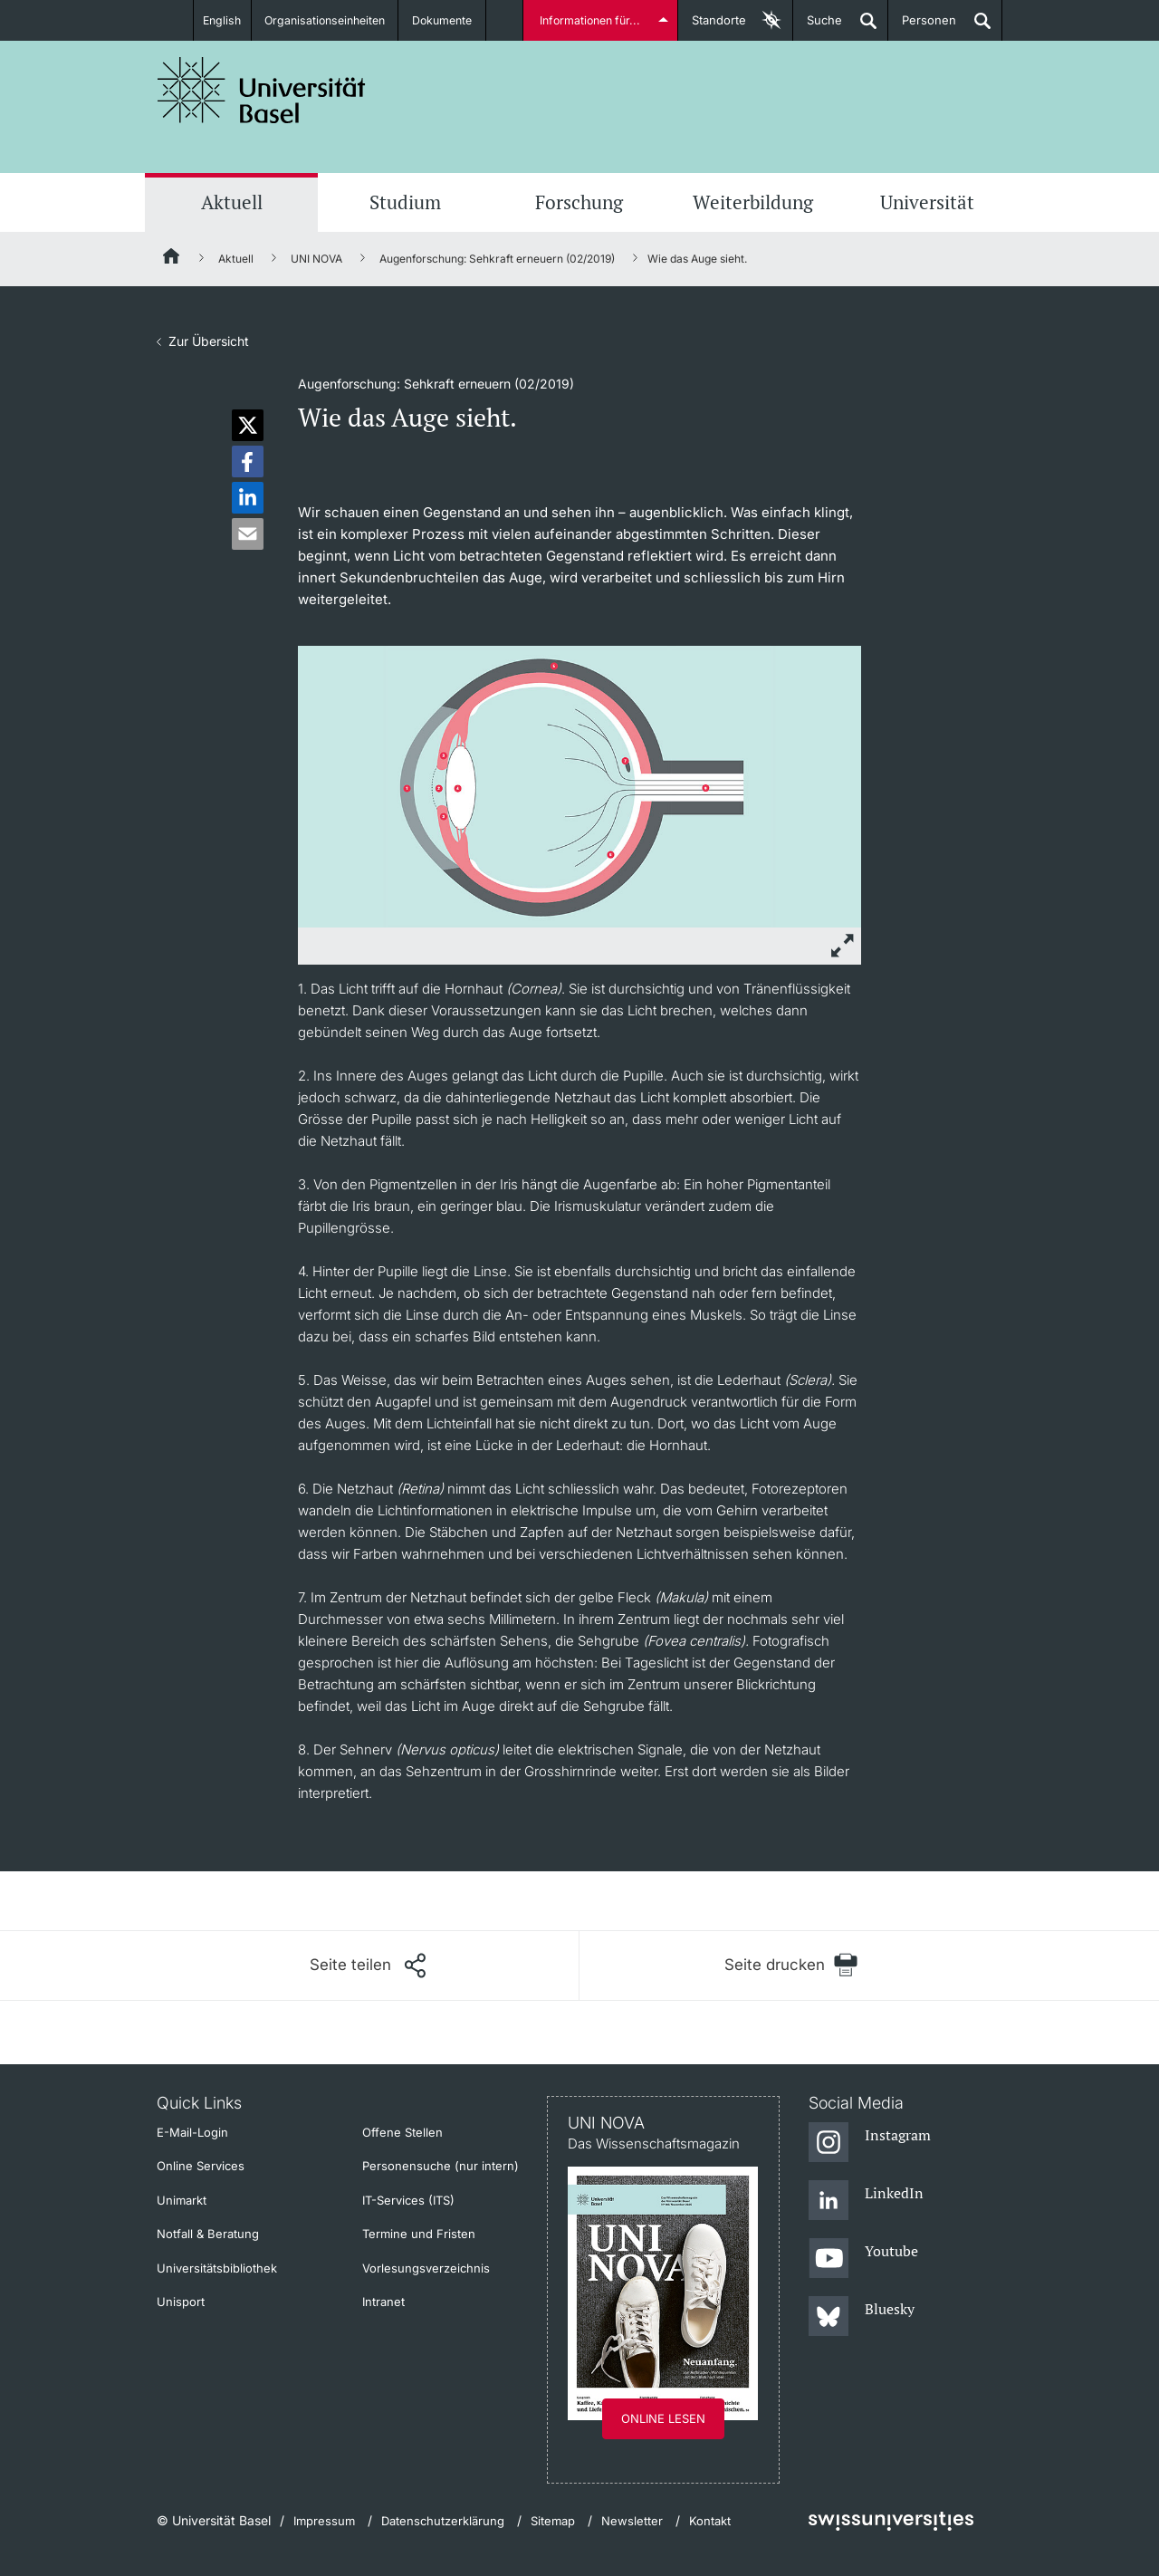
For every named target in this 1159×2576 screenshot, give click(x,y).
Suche (817, 27)
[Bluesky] (862, 2317)
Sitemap (553, 2521)
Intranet (383, 2301)
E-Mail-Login (192, 2132)
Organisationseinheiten (328, 20)
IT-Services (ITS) (408, 2200)
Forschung (579, 202)
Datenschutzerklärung (442, 2521)
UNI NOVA (316, 258)
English (219, 20)
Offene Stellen (402, 2132)
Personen (922, 27)
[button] (247, 425)
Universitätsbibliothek (217, 2268)
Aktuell (232, 202)
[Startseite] (172, 259)
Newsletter (632, 2521)
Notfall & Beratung (208, 2233)
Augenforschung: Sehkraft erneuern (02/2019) (497, 258)
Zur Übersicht (208, 341)
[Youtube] (863, 2259)
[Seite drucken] (791, 1965)
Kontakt (710, 2521)
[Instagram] (870, 2143)
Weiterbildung (753, 202)
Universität (927, 202)
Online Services (200, 2165)
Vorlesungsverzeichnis (426, 2268)
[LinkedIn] (866, 2201)
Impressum (324, 2521)
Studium (405, 202)
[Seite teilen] (368, 1965)
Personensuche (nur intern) (440, 2165)
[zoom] (579, 785)
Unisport (181, 2301)
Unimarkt (181, 2200)
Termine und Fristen (418, 2233)
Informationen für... (591, 20)
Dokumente (449, 20)
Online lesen (663, 2418)
